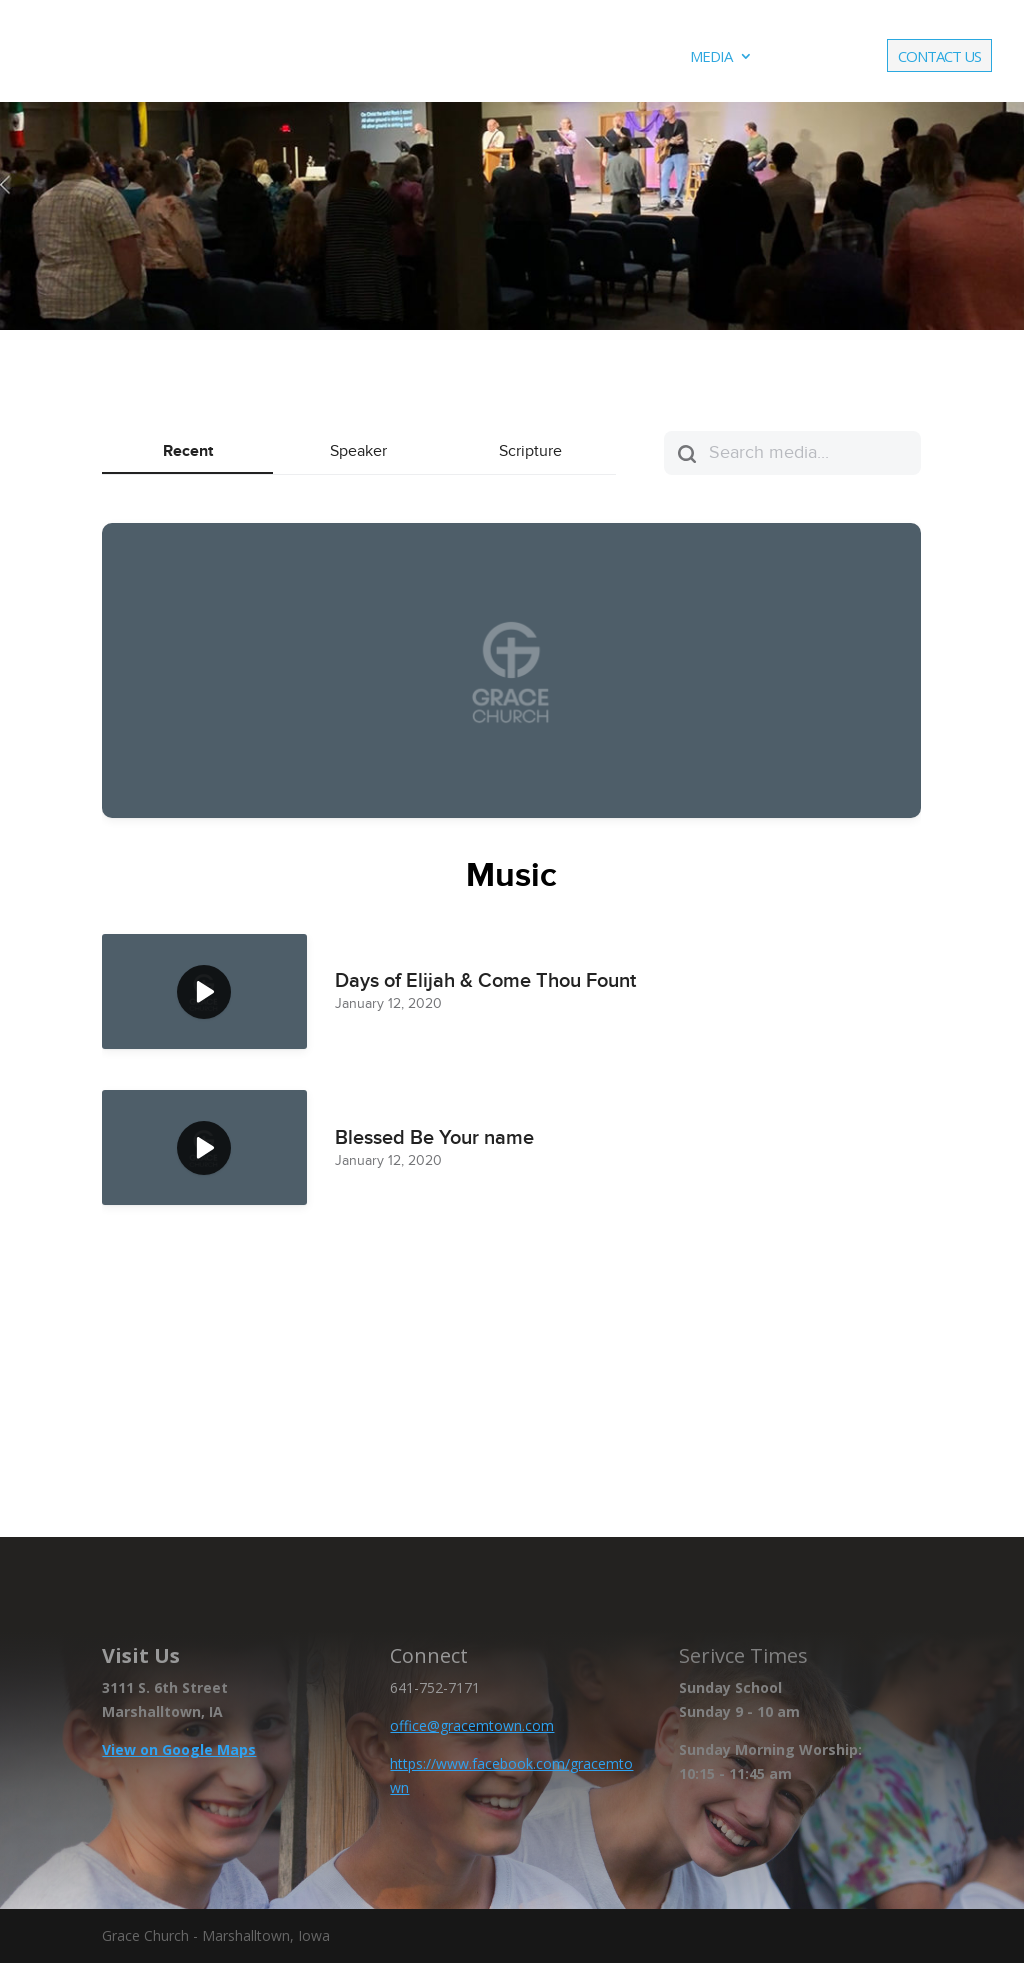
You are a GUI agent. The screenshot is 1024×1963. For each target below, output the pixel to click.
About (404, 57)
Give (846, 57)
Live (791, 57)
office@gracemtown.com (472, 1725)
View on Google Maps (179, 1749)
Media (711, 57)
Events (619, 57)
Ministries (511, 57)
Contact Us (939, 58)
